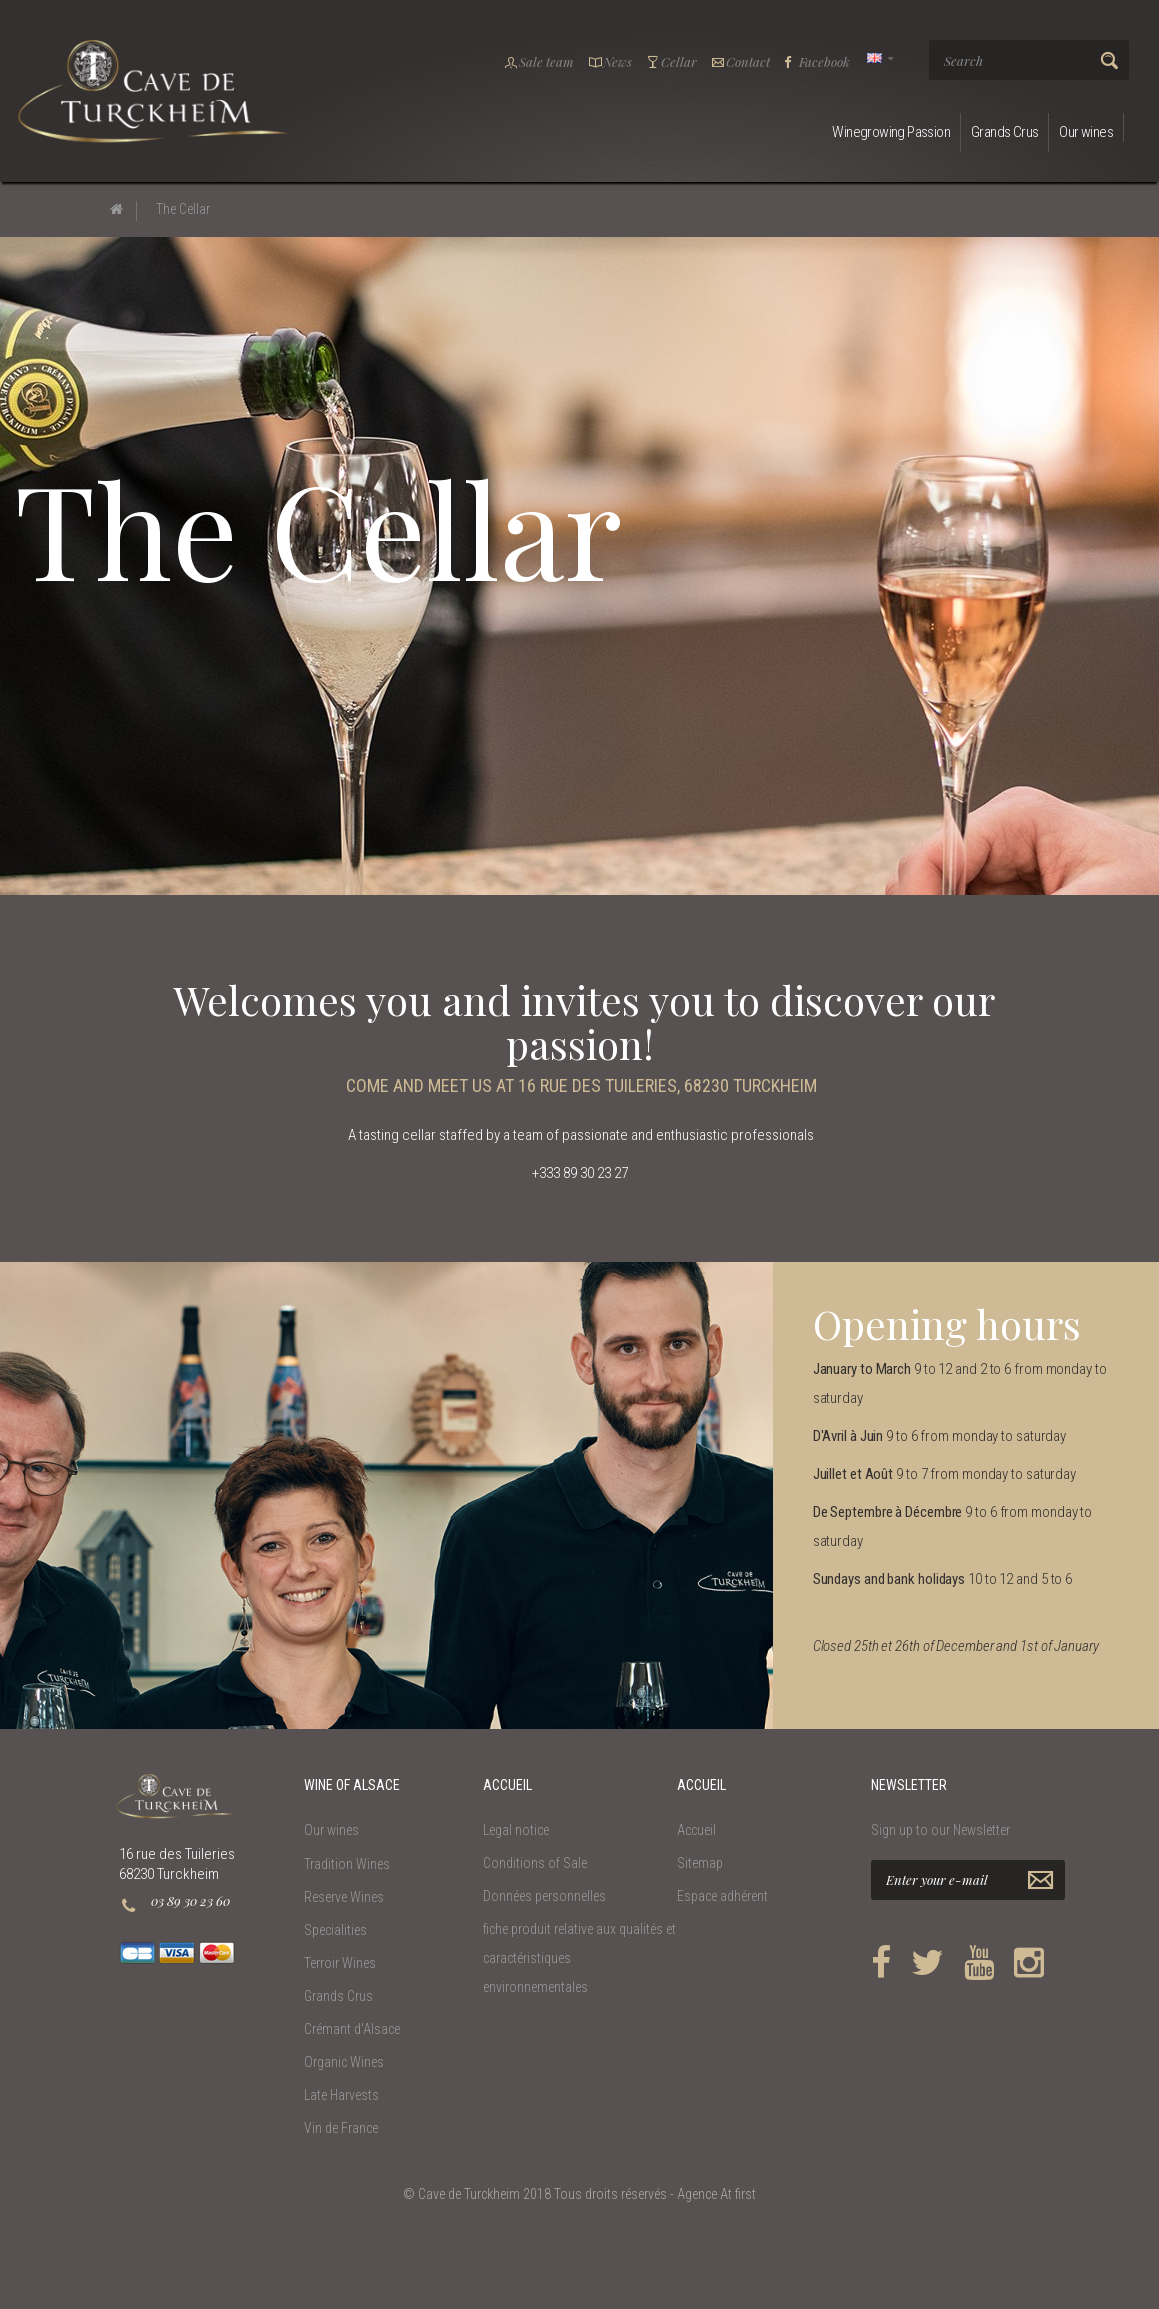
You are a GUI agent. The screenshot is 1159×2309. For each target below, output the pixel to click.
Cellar (671, 61)
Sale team (539, 61)
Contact (740, 61)
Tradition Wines (347, 1864)
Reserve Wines (344, 1897)
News (610, 61)
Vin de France (341, 2128)
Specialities (335, 1930)
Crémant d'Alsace (352, 2029)
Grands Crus (1004, 132)
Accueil (696, 1830)
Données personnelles (544, 1896)
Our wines (1086, 132)
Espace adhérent (722, 1896)
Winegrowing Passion (891, 132)
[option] (386, 1495)
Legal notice (516, 1830)
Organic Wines (344, 2062)
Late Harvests (341, 2095)
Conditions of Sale (535, 1863)
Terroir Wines (340, 1963)
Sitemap (700, 1863)
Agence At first (716, 2194)
